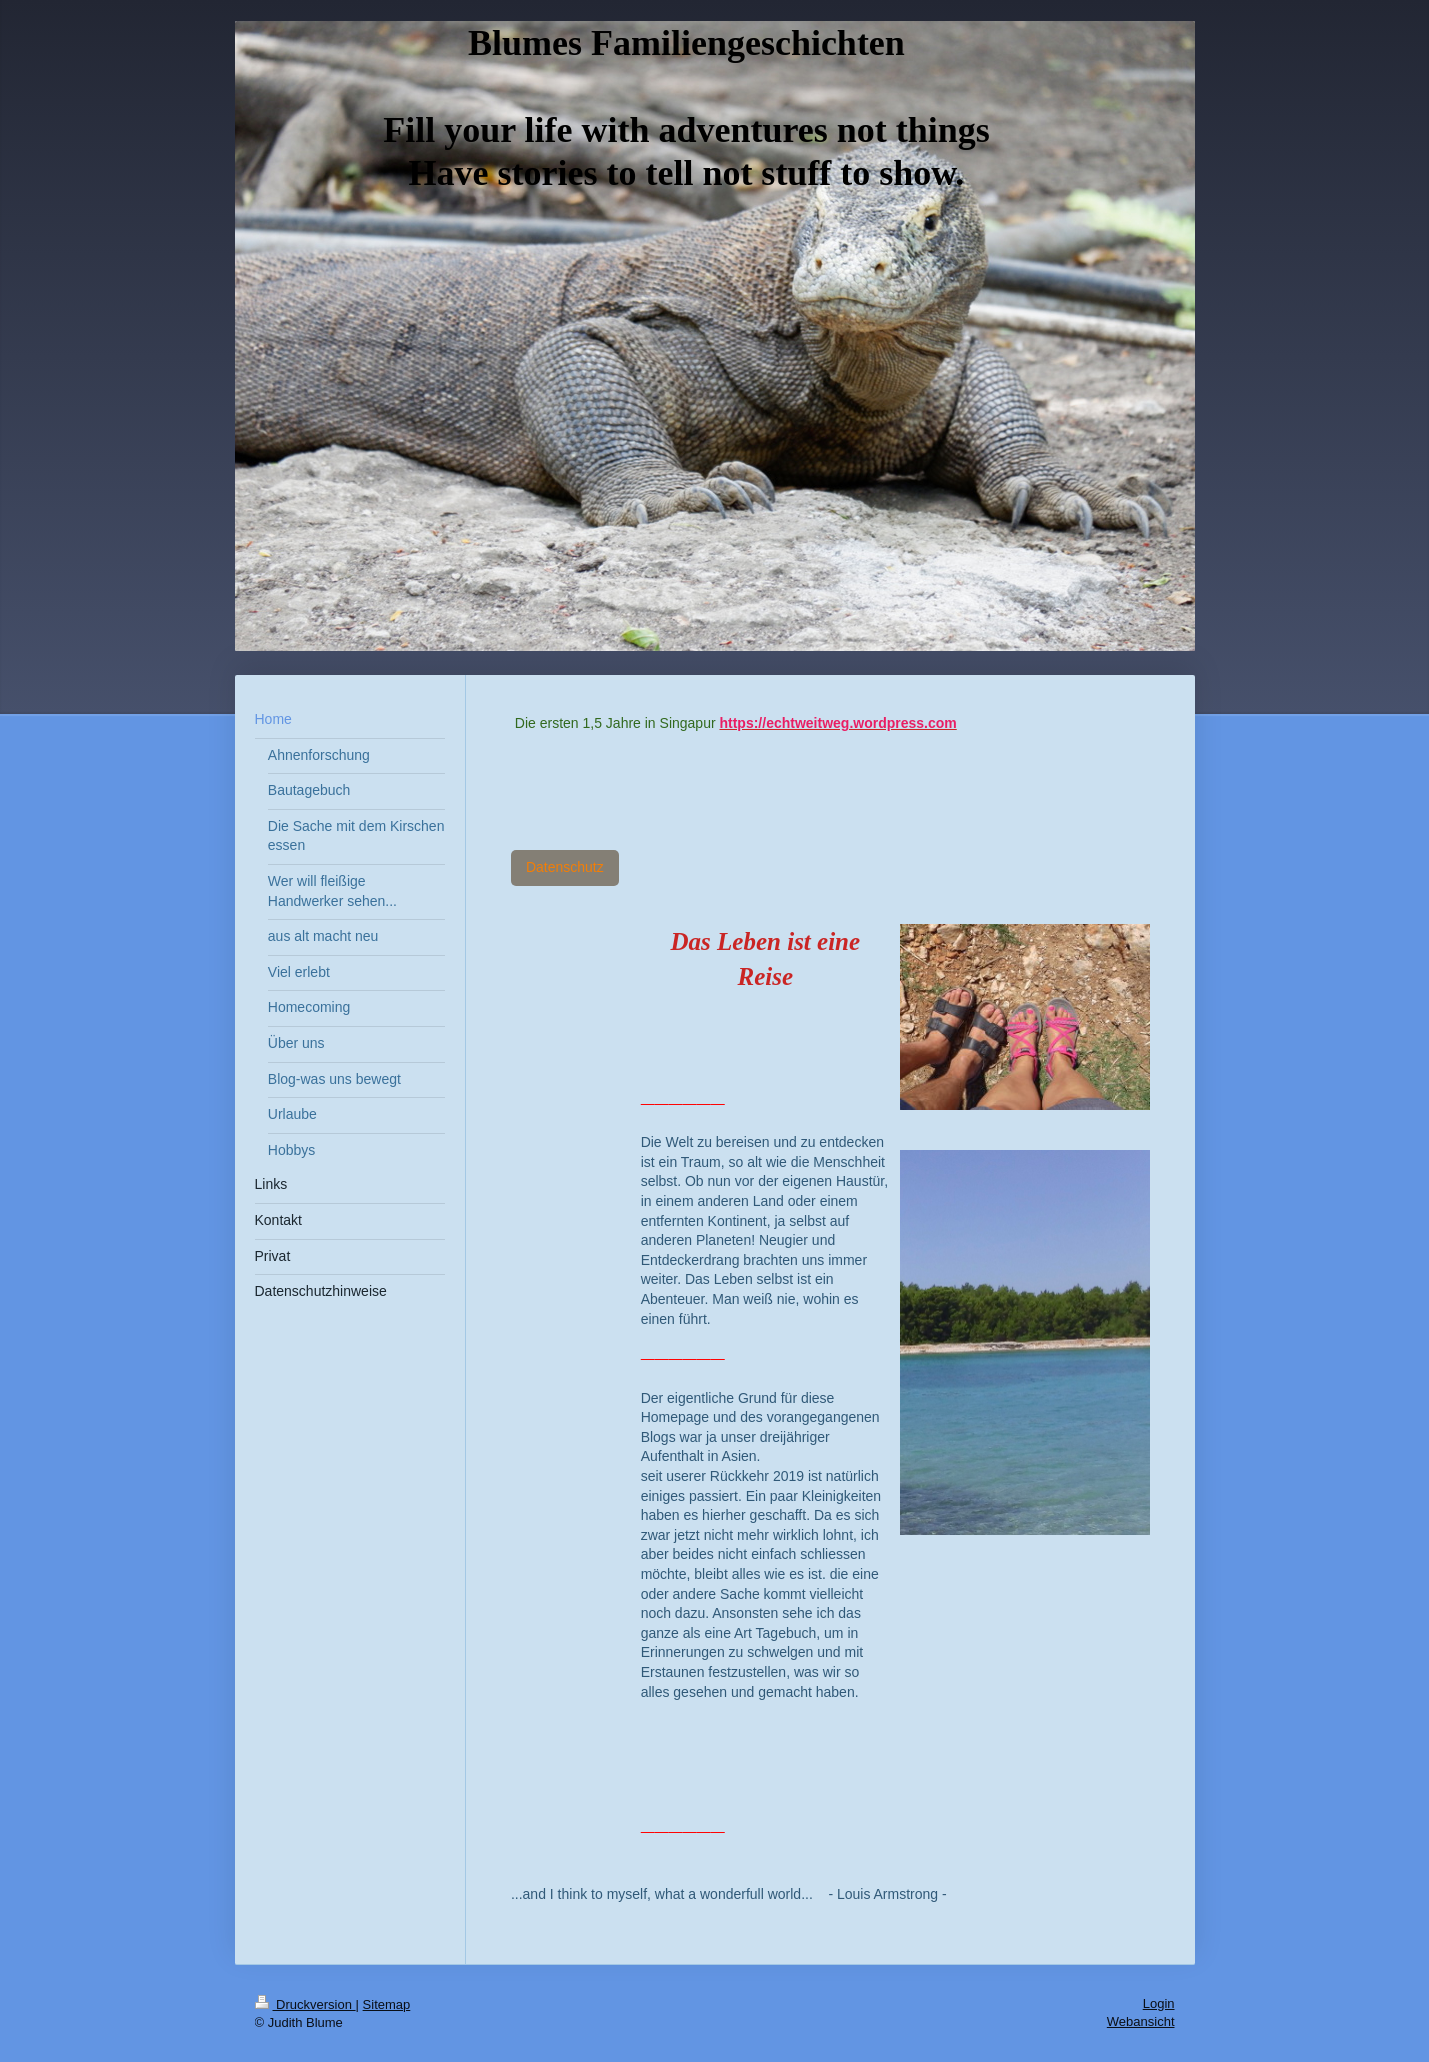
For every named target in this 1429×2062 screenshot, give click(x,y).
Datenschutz (565, 867)
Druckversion (305, 2004)
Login (1159, 2003)
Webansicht (1141, 2021)
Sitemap (387, 2004)
